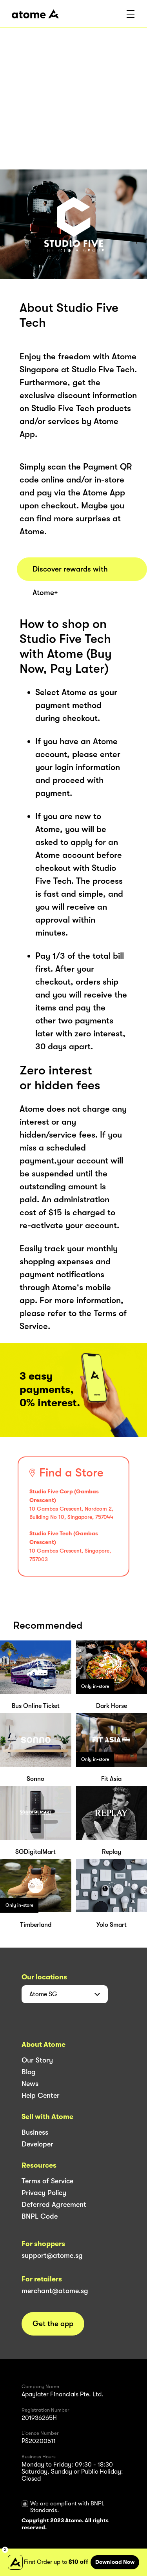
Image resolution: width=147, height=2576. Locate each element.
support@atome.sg (52, 2255)
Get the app (53, 2323)
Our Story (37, 2060)
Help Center (41, 2095)
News (30, 2084)
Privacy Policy (44, 2193)
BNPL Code (40, 2216)
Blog (29, 2072)
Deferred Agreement (54, 2204)
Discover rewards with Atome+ (70, 573)
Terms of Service (47, 2181)
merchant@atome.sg (55, 2291)
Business (35, 2132)
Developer (37, 2144)
